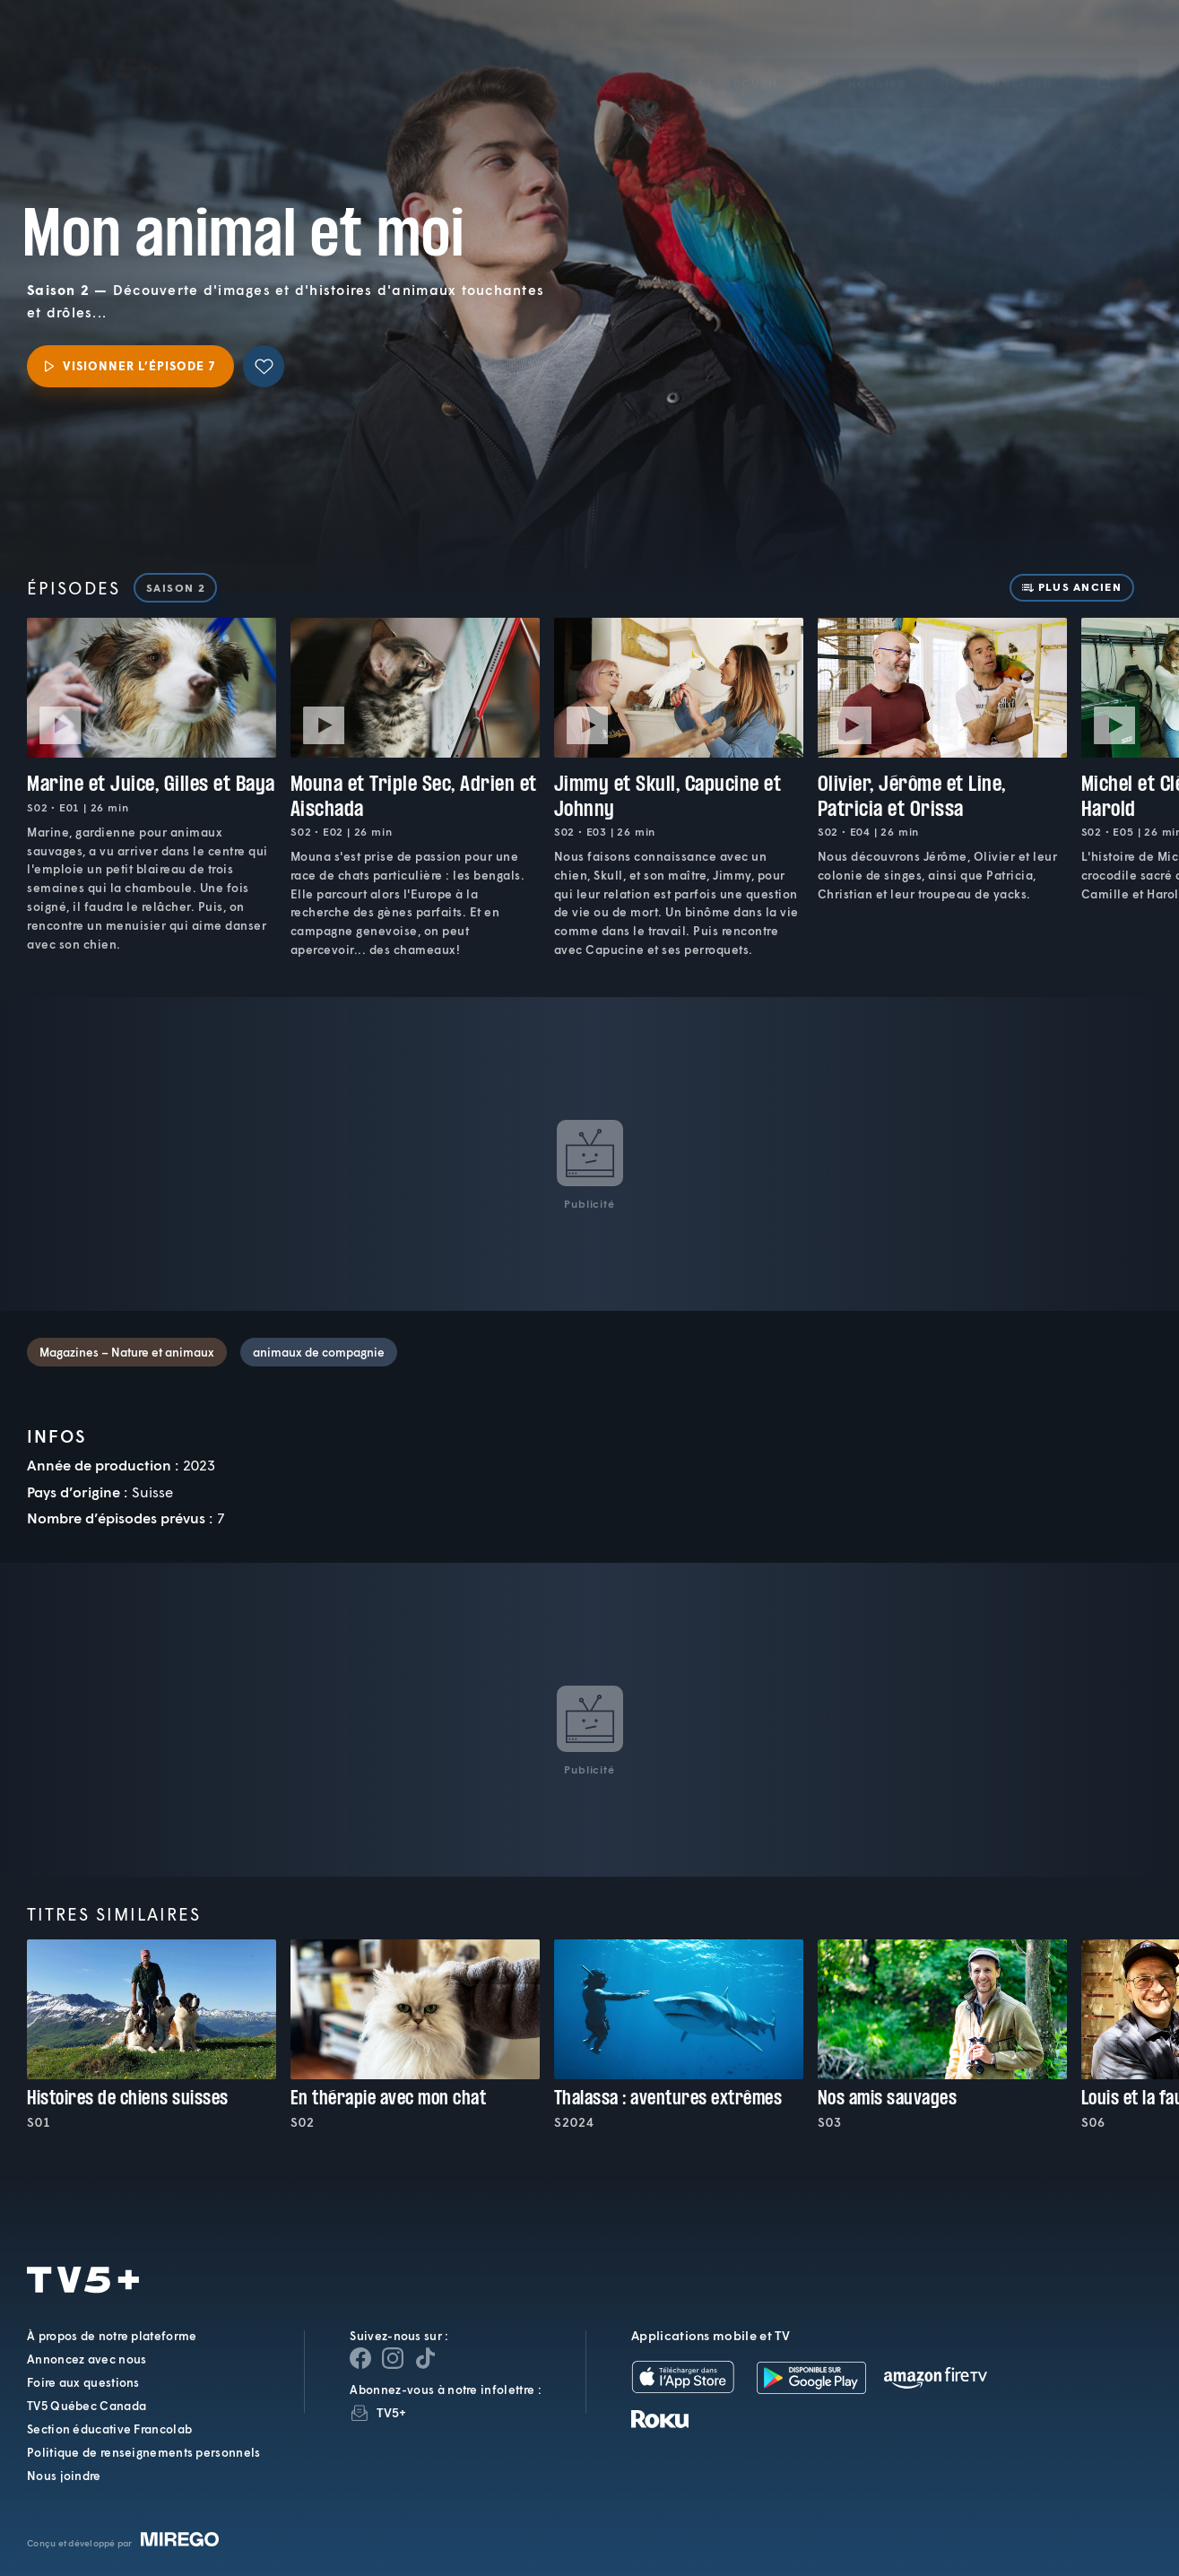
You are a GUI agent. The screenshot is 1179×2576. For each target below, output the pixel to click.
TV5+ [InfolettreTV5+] (391, 2412)
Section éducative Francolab (109, 2429)
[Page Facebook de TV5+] (360, 2358)
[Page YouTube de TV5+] (425, 2358)
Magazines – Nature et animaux (126, 1352)
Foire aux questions (83, 2382)
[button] (861, 57)
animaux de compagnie (319, 1352)
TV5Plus (115, 43)
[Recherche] (1104, 56)
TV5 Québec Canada (86, 2405)
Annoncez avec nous (86, 2359)
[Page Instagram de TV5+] (392, 2358)
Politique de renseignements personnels (143, 2452)
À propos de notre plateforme (111, 2336)
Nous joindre (64, 2475)
